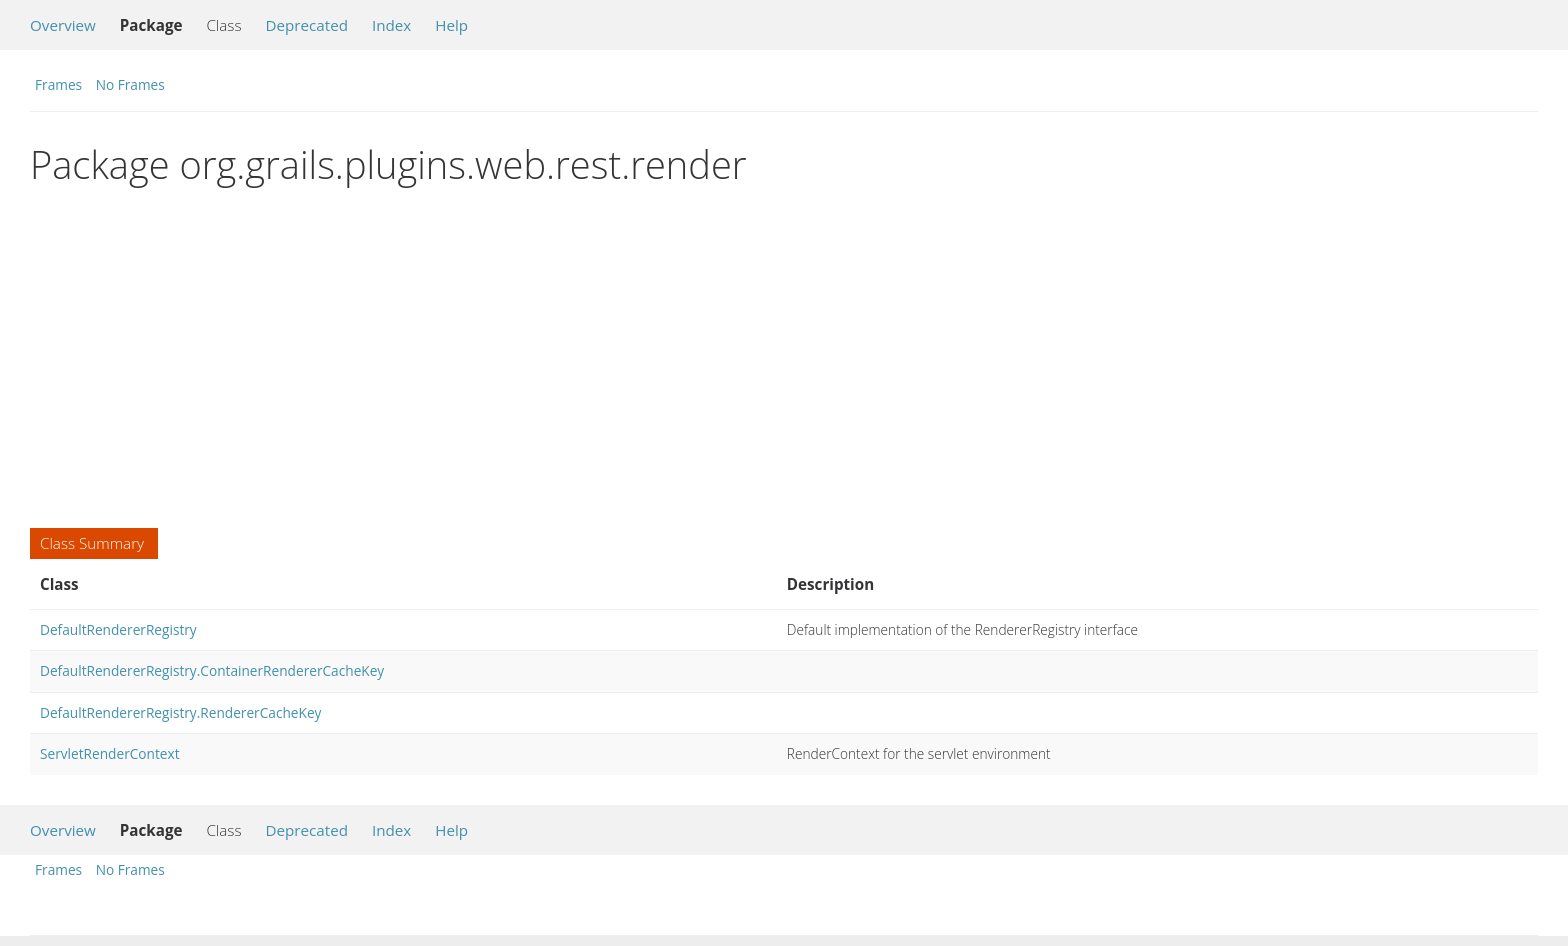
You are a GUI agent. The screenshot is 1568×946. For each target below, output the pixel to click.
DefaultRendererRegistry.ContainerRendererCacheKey (212, 670)
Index (391, 25)
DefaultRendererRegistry (118, 629)
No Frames (130, 84)
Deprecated (306, 25)
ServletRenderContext (110, 753)
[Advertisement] (630, 358)
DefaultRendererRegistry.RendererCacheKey (180, 712)
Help (451, 25)
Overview (63, 25)
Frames (58, 84)
